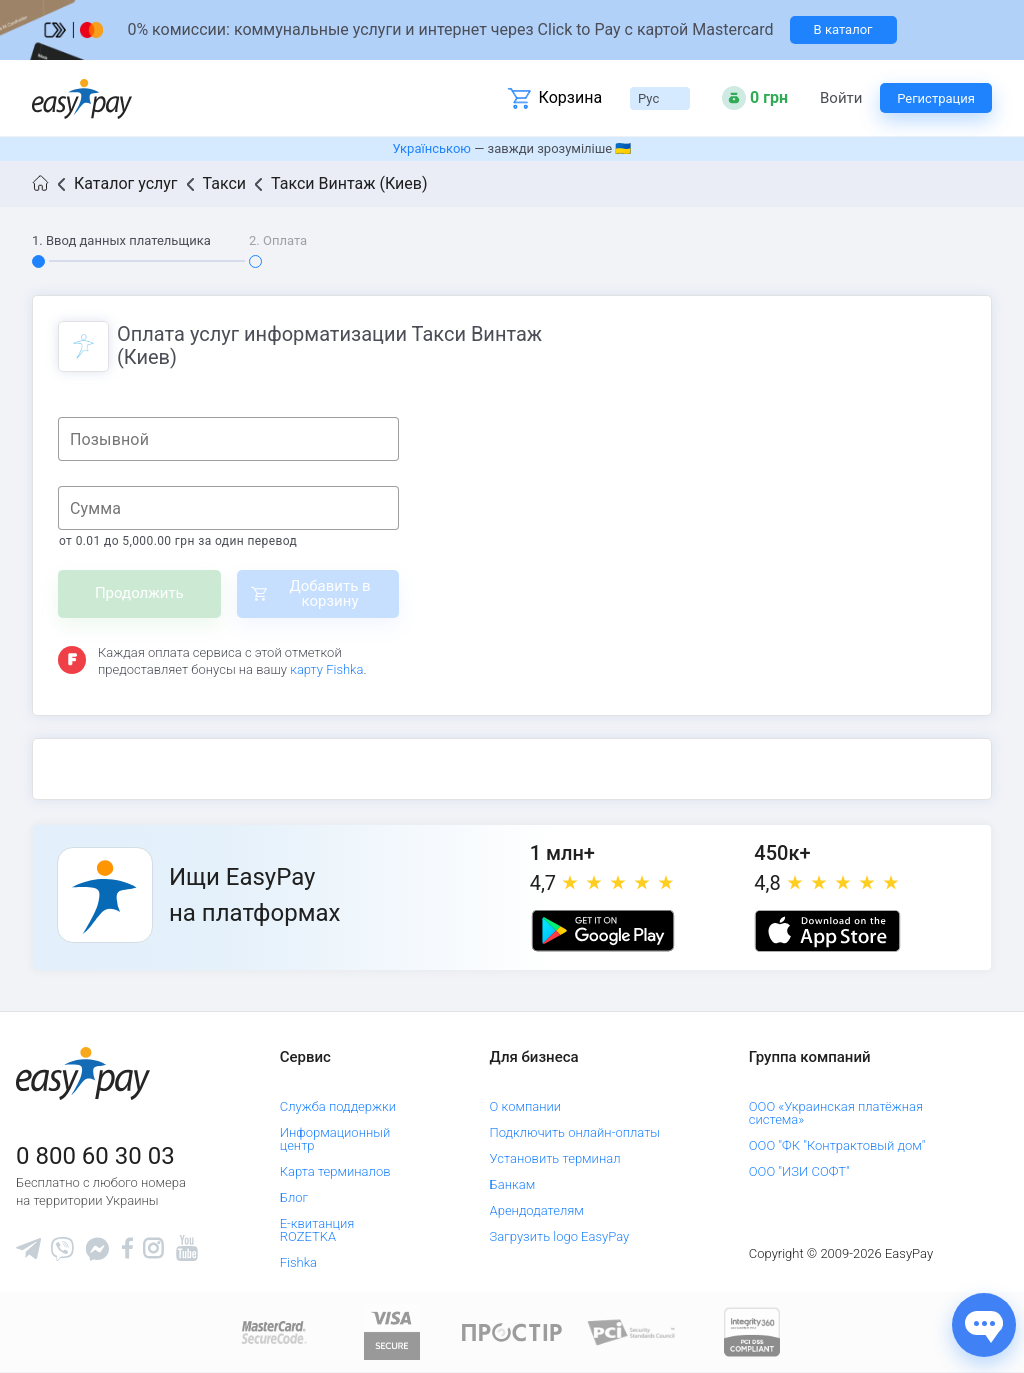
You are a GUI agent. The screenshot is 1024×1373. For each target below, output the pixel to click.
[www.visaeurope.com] (392, 1331)
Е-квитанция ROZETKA (317, 1230)
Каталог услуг (126, 183)
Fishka (298, 1262)
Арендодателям (537, 1210)
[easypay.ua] (82, 98)
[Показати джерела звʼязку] (984, 1325)
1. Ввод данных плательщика (121, 240)
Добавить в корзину (329, 593)
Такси (225, 183)
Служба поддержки (338, 1106)
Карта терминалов (335, 1171)
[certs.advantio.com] (752, 1331)
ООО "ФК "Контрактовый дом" (837, 1145)
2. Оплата (278, 240)
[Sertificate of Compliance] (632, 1331)
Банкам (513, 1184)
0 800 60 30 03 (95, 1156)
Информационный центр (335, 1139)
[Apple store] (827, 931)
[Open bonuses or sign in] (755, 98)
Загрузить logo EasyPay (560, 1236)
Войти (841, 98)
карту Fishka (326, 669)
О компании (526, 1106)
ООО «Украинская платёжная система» (836, 1113)
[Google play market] (603, 931)
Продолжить (139, 593)
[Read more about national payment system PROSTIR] (512, 1331)
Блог (294, 1197)
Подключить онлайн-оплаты (575, 1132)
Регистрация (936, 98)
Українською (432, 148)
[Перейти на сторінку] (512, 30)
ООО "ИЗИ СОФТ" (799, 1171)
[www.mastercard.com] (272, 1331)
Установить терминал (555, 1158)
